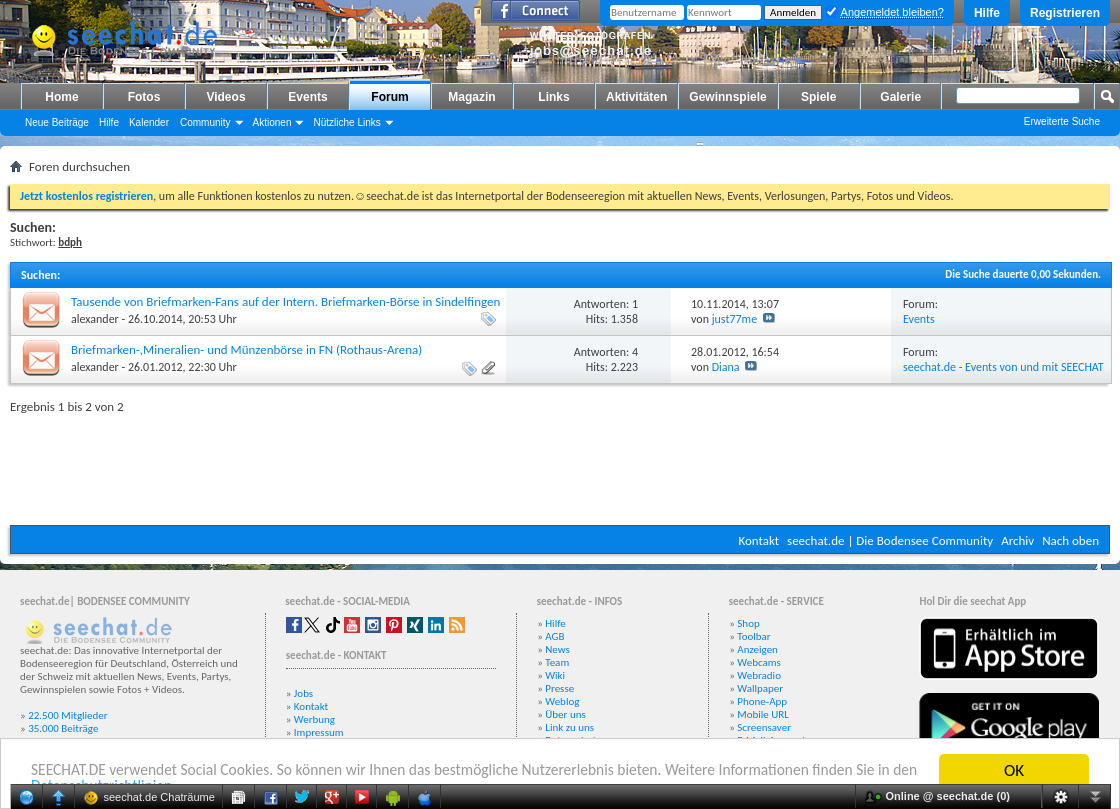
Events (307, 97)
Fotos (144, 97)
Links (553, 97)
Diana (726, 367)
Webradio (759, 675)
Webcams (759, 662)
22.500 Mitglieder (68, 715)
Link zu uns (569, 727)
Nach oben (1070, 540)
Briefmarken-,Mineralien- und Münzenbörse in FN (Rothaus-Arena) (246, 349)
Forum (389, 97)
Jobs (303, 693)
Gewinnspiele (727, 97)
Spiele (818, 97)
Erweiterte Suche (1062, 121)
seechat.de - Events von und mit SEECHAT (1003, 367)
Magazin (471, 97)
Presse (559, 688)
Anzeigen (757, 649)
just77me (734, 319)
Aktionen (272, 122)
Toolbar (753, 636)
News (557, 649)
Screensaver (764, 727)
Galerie (900, 97)
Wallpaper (760, 688)
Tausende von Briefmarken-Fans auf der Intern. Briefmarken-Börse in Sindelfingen (285, 301)
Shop (748, 623)
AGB (554, 636)
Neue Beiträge (57, 122)
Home (61, 97)
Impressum (319, 732)
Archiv (1017, 540)
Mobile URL (763, 714)
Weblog (562, 701)
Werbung (314, 719)
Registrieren (1065, 13)
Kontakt (758, 540)
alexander (95, 319)
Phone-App (762, 701)
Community (205, 122)
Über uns (565, 714)
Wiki (555, 675)
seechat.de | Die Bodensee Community (890, 540)
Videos (225, 97)
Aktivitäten (636, 97)
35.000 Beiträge (63, 728)
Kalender (149, 122)
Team (557, 662)
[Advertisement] (560, 465)
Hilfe (987, 13)
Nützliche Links (346, 122)
